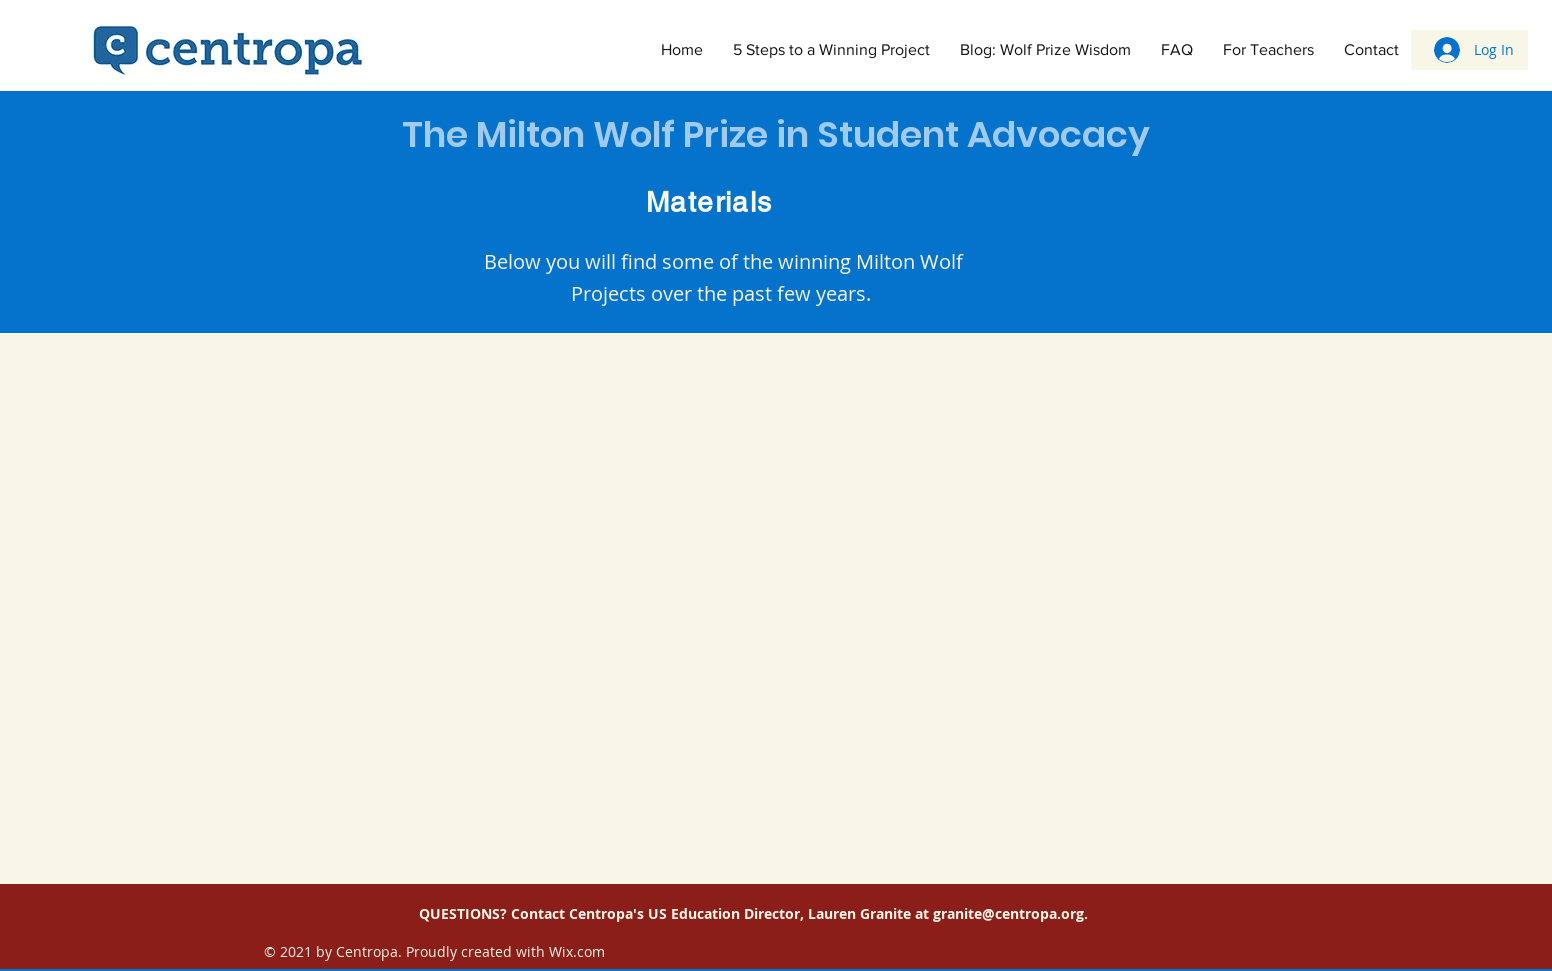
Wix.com (577, 951)
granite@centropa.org (1008, 913)
